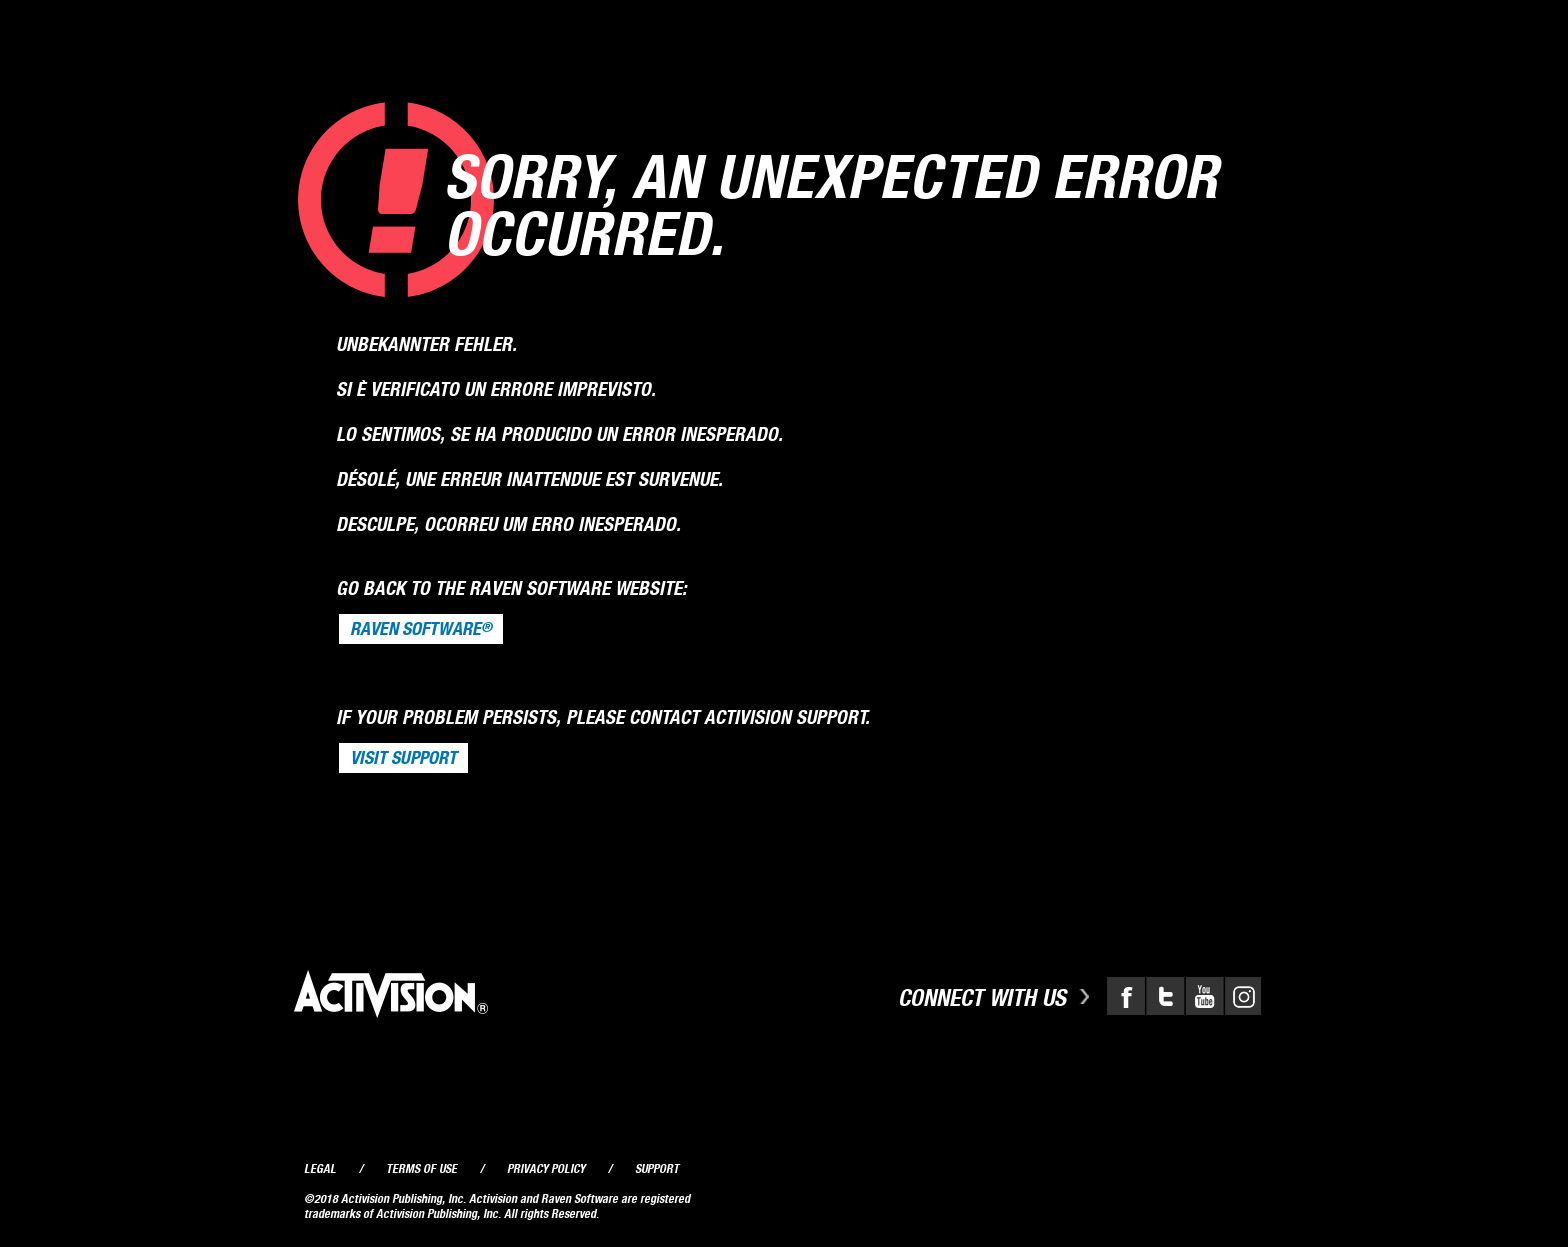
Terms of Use (421, 1168)
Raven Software (421, 629)
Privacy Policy (546, 1168)
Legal (320, 1168)
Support (657, 1168)
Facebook (1126, 996)
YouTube (1202, 996)
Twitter (1164, 996)
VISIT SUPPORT (403, 758)
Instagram (1241, 996)
